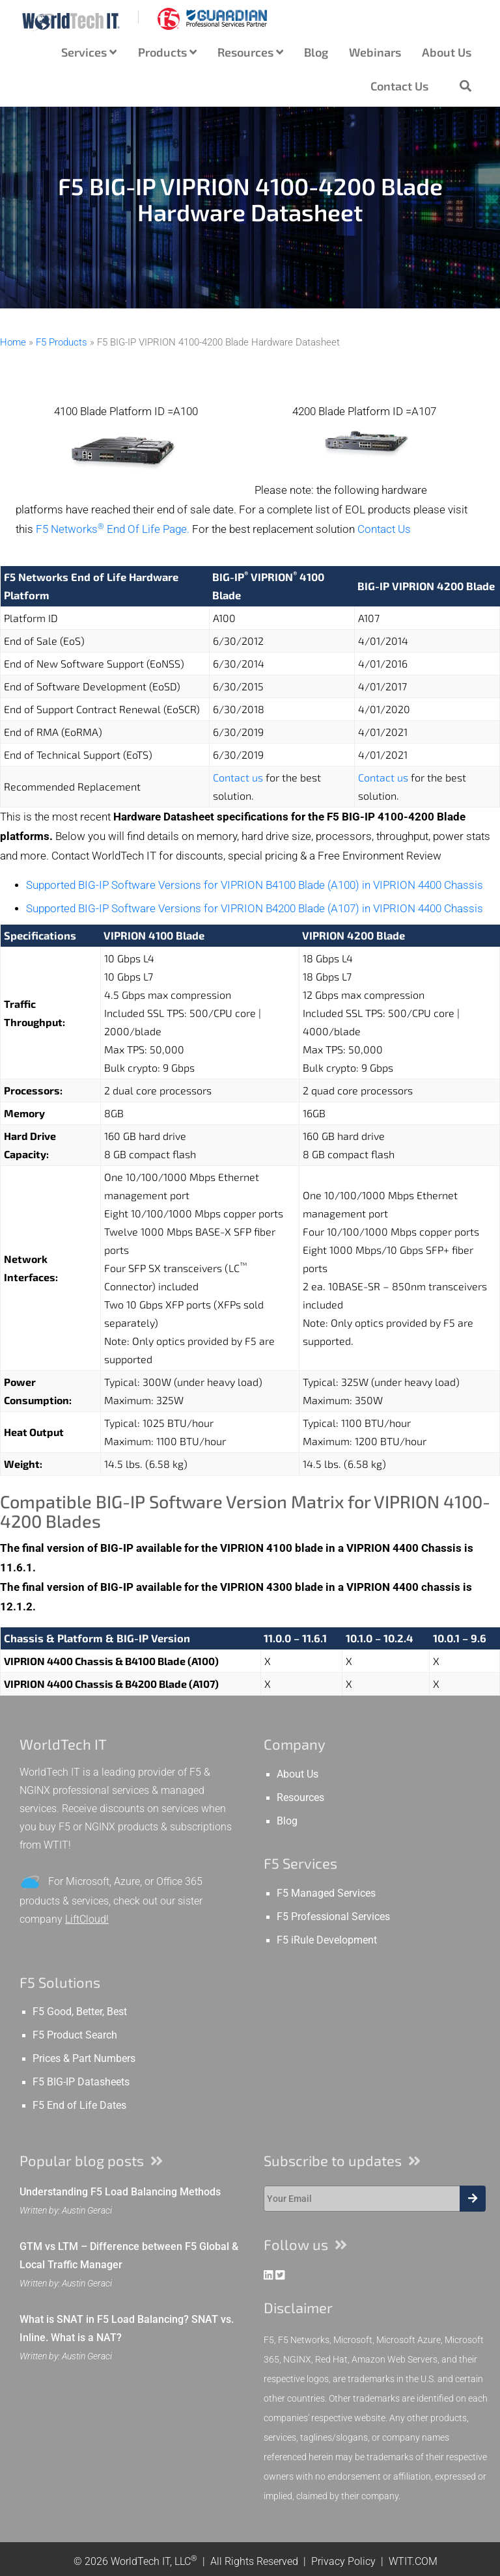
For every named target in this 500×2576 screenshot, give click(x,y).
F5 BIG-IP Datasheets (81, 2082)
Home (13, 342)
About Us (446, 52)
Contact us (238, 777)
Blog (316, 52)
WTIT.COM (413, 2561)
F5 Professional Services (333, 1917)
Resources (250, 52)
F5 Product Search (75, 2035)
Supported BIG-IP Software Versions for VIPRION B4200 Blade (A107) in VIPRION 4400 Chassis (254, 908)
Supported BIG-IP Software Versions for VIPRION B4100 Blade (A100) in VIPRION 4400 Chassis (254, 885)
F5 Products (61, 342)
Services (89, 52)
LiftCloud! (87, 1919)
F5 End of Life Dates (79, 2105)
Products (167, 52)
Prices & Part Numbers (84, 2059)
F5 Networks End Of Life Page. (112, 529)
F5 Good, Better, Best (80, 2012)
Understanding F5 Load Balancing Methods (120, 2192)
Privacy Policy (343, 2561)
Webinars (375, 52)
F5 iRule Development (327, 1940)
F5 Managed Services (326, 1893)
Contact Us (399, 86)
